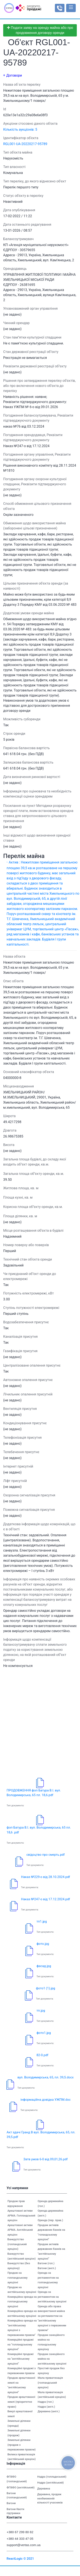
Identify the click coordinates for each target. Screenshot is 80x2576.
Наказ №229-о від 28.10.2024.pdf (45, 1877)
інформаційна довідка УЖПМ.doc (45, 2100)
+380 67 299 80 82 (20, 2532)
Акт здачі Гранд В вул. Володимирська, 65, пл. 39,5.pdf (41, 2134)
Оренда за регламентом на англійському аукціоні (52, 2296)
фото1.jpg (43, 2033)
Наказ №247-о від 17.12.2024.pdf (45, 1899)
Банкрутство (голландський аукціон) (17, 2244)
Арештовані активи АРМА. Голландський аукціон (21, 2215)
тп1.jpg (41, 1921)
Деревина (43, 2488)
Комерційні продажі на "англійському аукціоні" (20, 2358)
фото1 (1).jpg (45, 1988)
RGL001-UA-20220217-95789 (25, 144)
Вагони (11, 2503)
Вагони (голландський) (17, 2495)
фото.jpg (42, 1944)
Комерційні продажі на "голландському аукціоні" (20, 2344)
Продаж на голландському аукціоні (17, 2277)
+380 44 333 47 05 (20, 2538)
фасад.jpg (43, 1966)
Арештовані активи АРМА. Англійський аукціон (20, 2229)
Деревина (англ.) (49, 2411)
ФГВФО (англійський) (20, 2487)
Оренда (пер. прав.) (50, 2220)
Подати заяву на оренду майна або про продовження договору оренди (40, 30)
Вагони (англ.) (47, 2268)
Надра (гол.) (45, 2401)
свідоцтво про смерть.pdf (45, 1855)
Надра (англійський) (50, 2482)
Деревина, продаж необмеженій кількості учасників (50, 2498)
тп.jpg (40, 2010)
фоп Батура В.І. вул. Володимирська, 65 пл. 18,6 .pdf (39, 1830)
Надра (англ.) (46, 2406)
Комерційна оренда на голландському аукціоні (22, 2301)
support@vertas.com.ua (22, 2545)
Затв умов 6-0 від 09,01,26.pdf (45, 2159)
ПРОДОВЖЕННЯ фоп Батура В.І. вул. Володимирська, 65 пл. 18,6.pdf (34, 1792)
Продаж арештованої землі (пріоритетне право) (21, 2401)
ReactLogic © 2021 (20, 2559)
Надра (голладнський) (51, 2476)
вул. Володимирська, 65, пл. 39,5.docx (45, 2077)
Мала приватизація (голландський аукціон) (50, 2382)
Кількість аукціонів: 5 (20, 129)
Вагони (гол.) (46, 2263)
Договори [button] (14, 75)
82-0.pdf (42, 2055)
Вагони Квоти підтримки (15, 2511)
